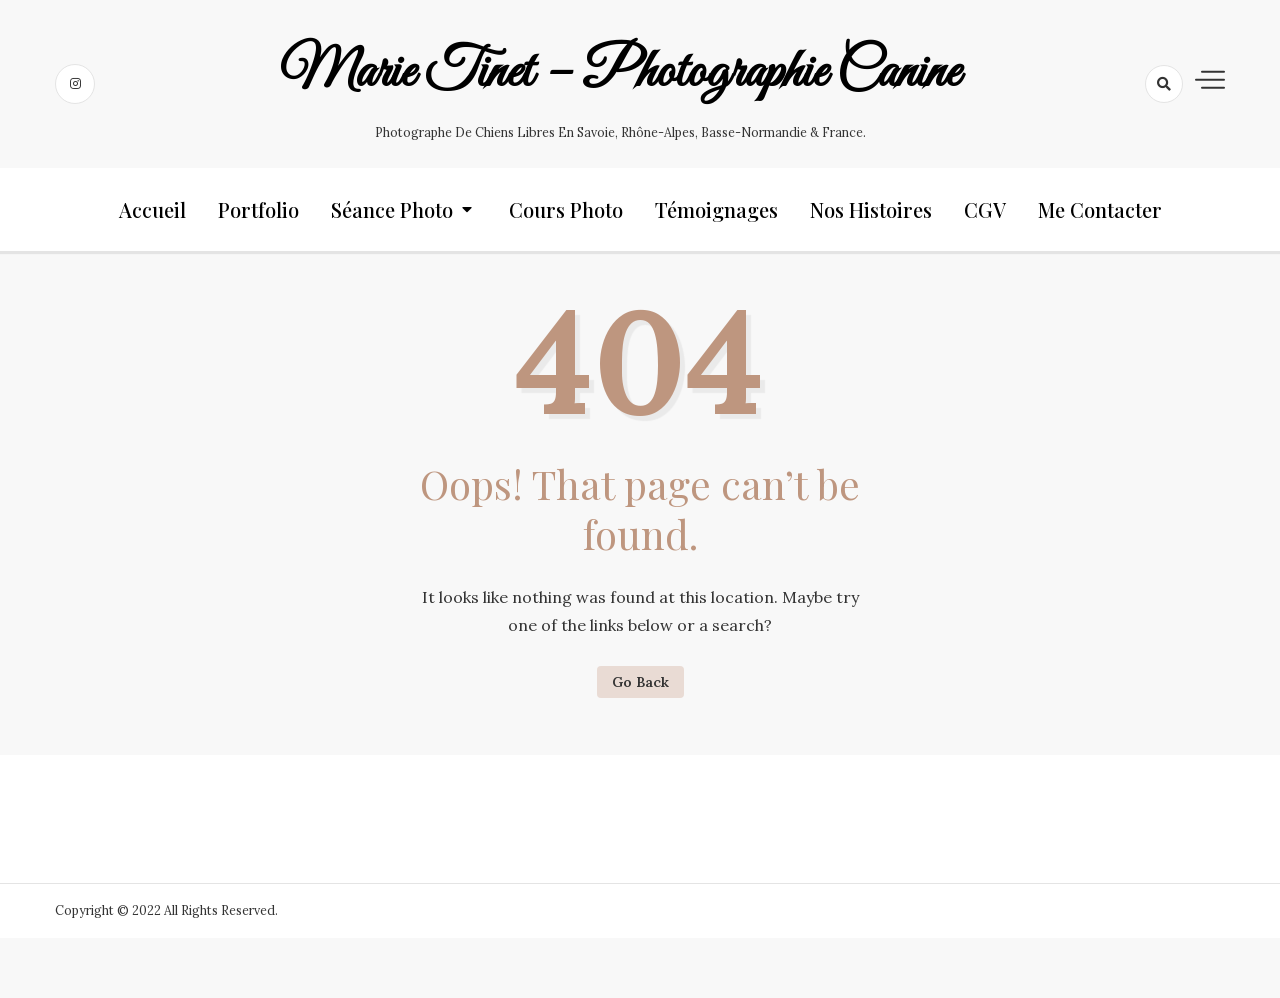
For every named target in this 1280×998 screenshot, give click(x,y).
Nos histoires (871, 209)
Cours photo (566, 209)
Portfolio (258, 209)
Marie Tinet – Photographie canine (620, 73)
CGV (985, 209)
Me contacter (1100, 209)
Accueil (152, 209)
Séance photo (392, 209)
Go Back (640, 682)
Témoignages (716, 209)
